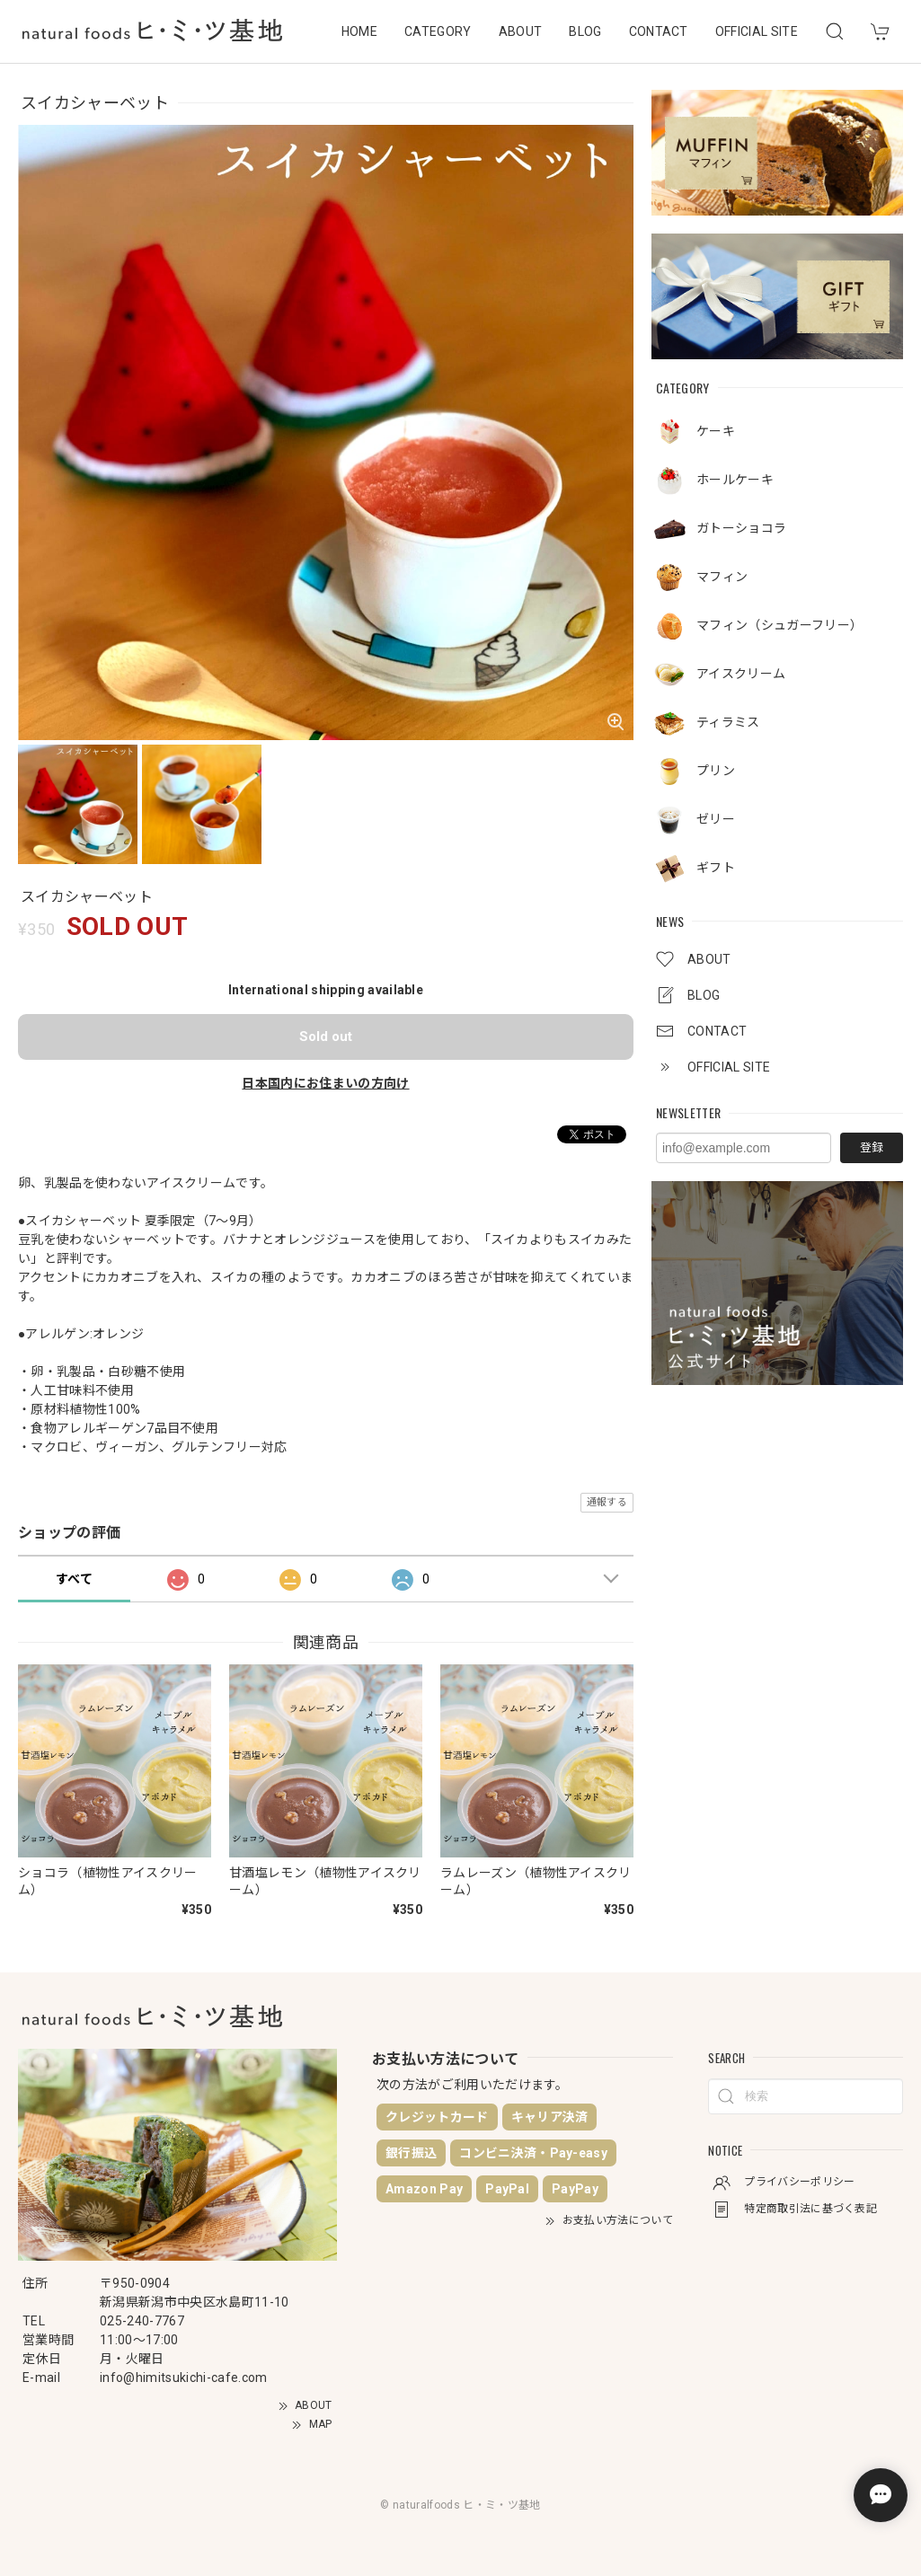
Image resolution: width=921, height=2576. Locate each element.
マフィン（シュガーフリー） (779, 625)
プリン (715, 770)
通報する (607, 1502)
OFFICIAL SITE (756, 31)
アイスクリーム (740, 673)
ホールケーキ (735, 479)
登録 (871, 1147)
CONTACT (658, 31)
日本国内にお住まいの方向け (325, 1083)
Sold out (325, 1036)
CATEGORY (438, 31)
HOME (359, 31)
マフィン (722, 576)
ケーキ (715, 431)
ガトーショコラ (741, 528)
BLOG (585, 31)
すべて (74, 1579)
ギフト (715, 867)
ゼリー (715, 819)
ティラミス (728, 722)
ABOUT (521, 31)
